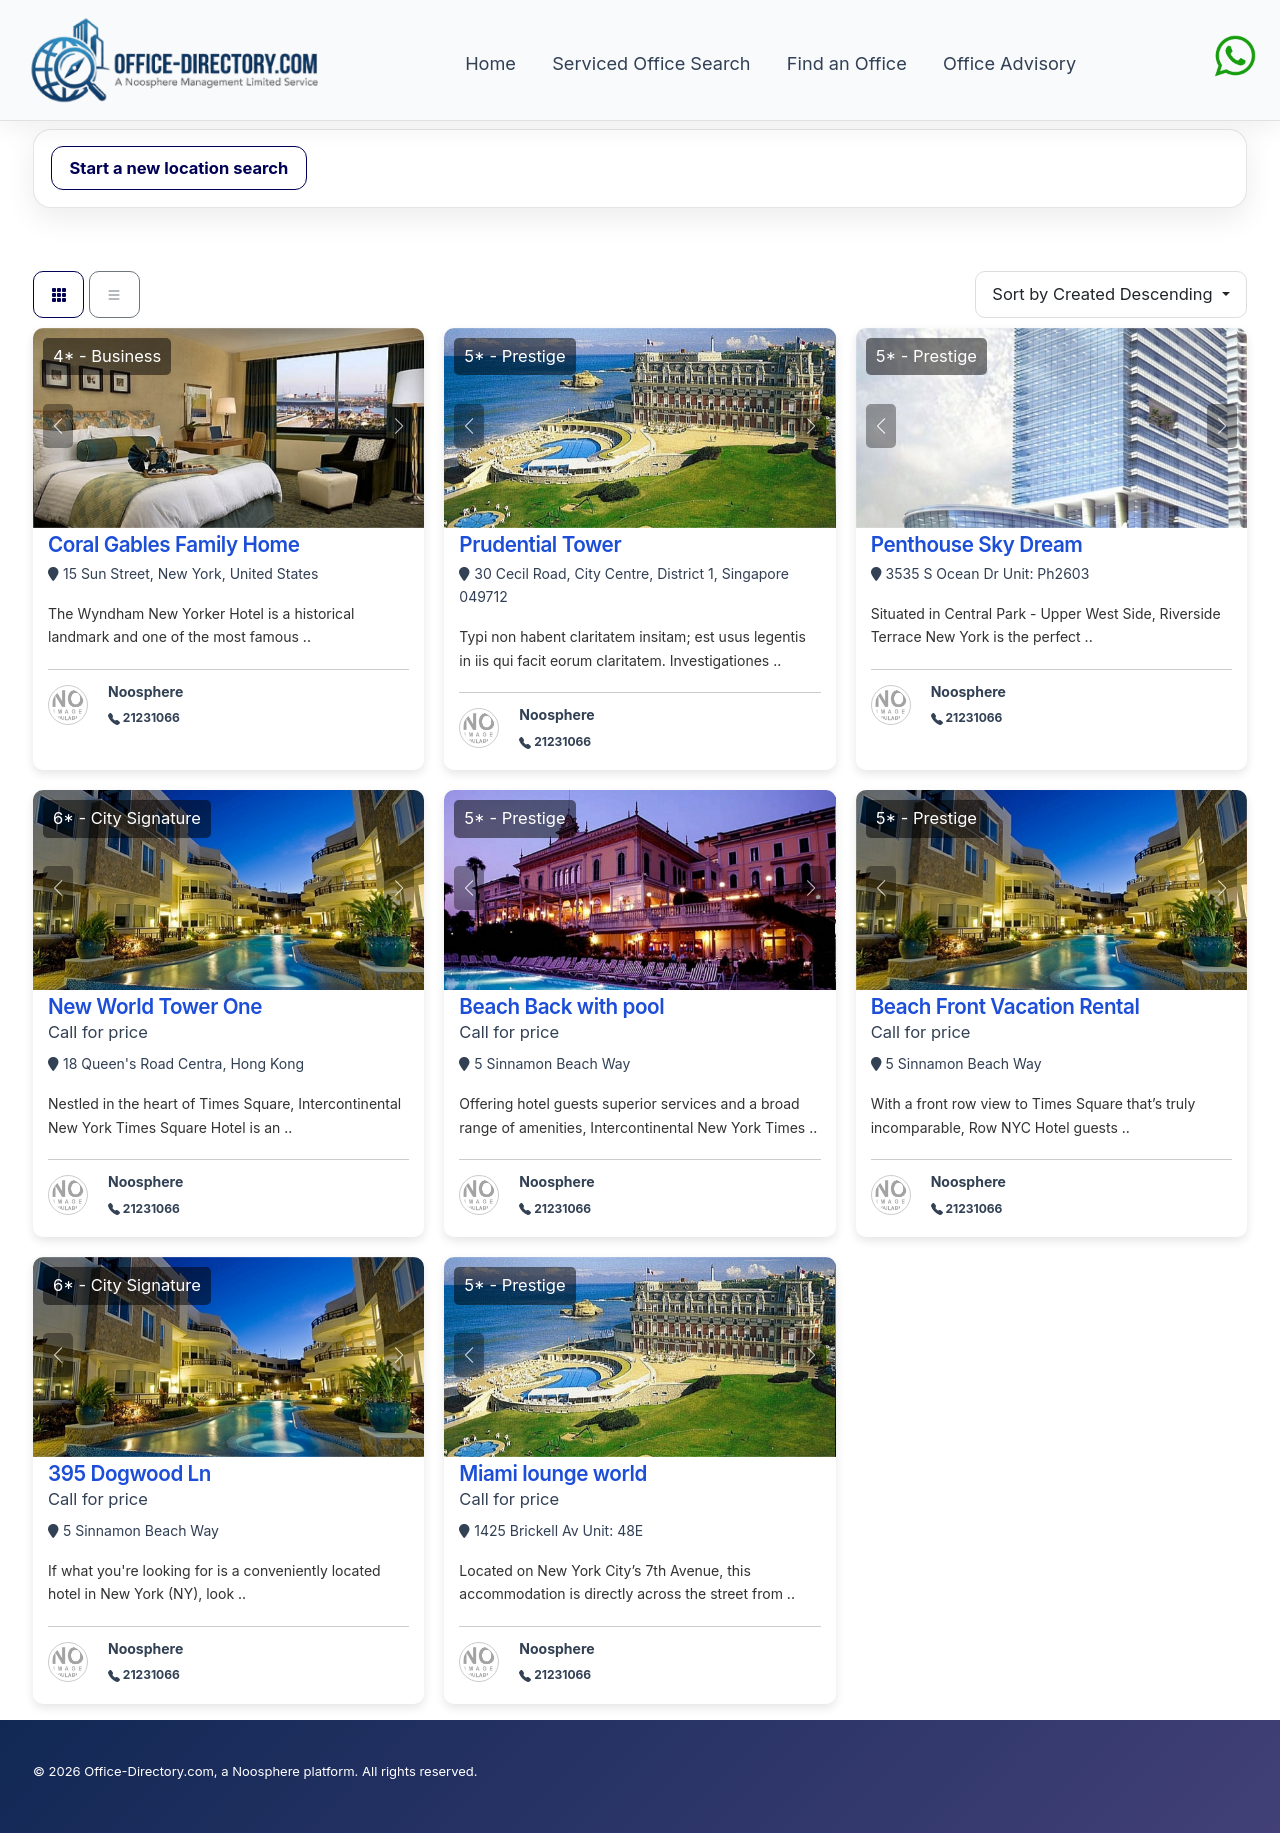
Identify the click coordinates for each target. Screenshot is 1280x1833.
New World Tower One (155, 1006)
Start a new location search (179, 168)
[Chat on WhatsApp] (1235, 54)
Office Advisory (1009, 63)
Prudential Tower (540, 544)
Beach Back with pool (561, 1006)
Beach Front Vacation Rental (1005, 1006)
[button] (399, 426)
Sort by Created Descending (1104, 294)
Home (490, 63)
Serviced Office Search (651, 63)
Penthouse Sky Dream (977, 544)
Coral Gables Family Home (174, 544)
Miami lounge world (553, 1473)
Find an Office (847, 63)
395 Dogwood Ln (129, 1473)
